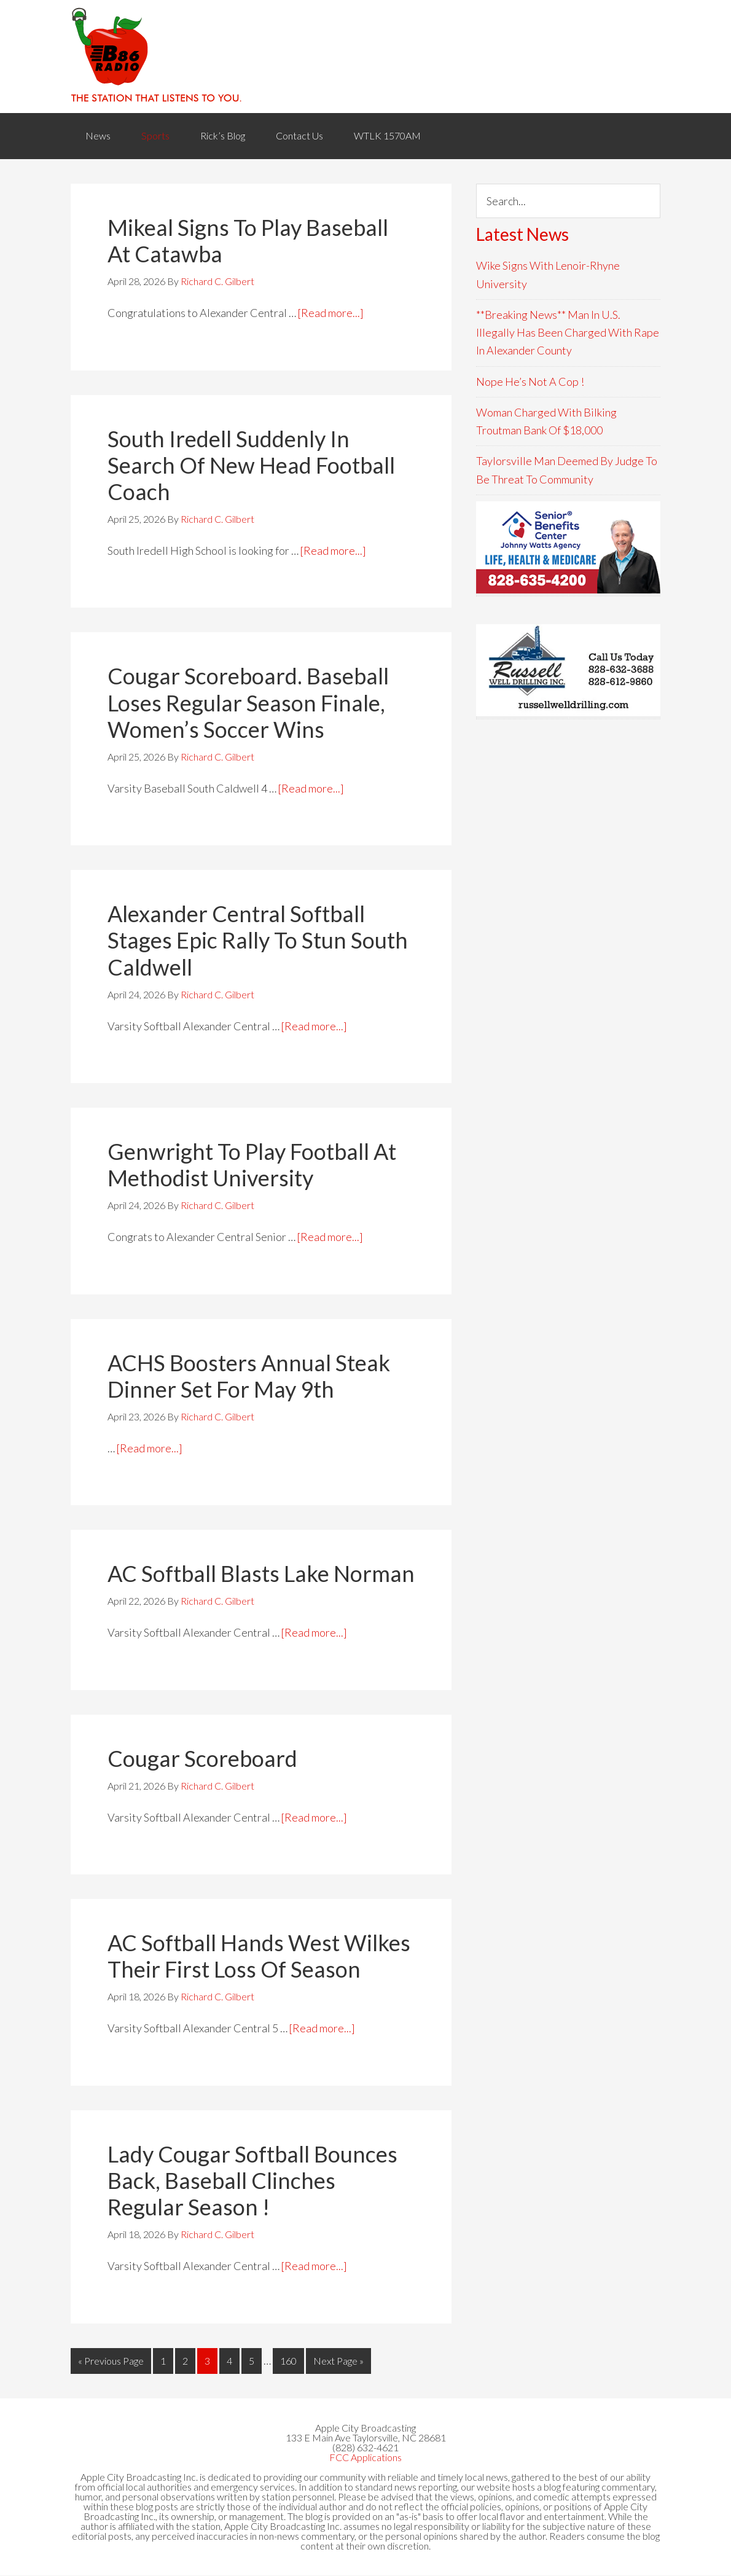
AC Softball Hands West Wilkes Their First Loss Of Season (259, 1956)
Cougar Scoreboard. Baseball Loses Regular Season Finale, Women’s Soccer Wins (248, 703)
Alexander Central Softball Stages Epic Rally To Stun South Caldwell (258, 941)
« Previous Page (111, 2361)
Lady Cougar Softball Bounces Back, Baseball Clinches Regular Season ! (252, 2181)
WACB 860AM (365, 56)
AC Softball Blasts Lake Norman (261, 1573)
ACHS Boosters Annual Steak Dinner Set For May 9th (249, 1376)
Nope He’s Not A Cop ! (530, 382)
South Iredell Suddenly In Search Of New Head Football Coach (251, 466)
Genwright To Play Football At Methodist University (252, 1165)
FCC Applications (365, 2458)
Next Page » (338, 2361)
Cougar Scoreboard (202, 1758)
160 (288, 2361)
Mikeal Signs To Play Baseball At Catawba (248, 241)
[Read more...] (331, 313)
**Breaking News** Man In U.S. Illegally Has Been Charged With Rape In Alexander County (567, 333)
